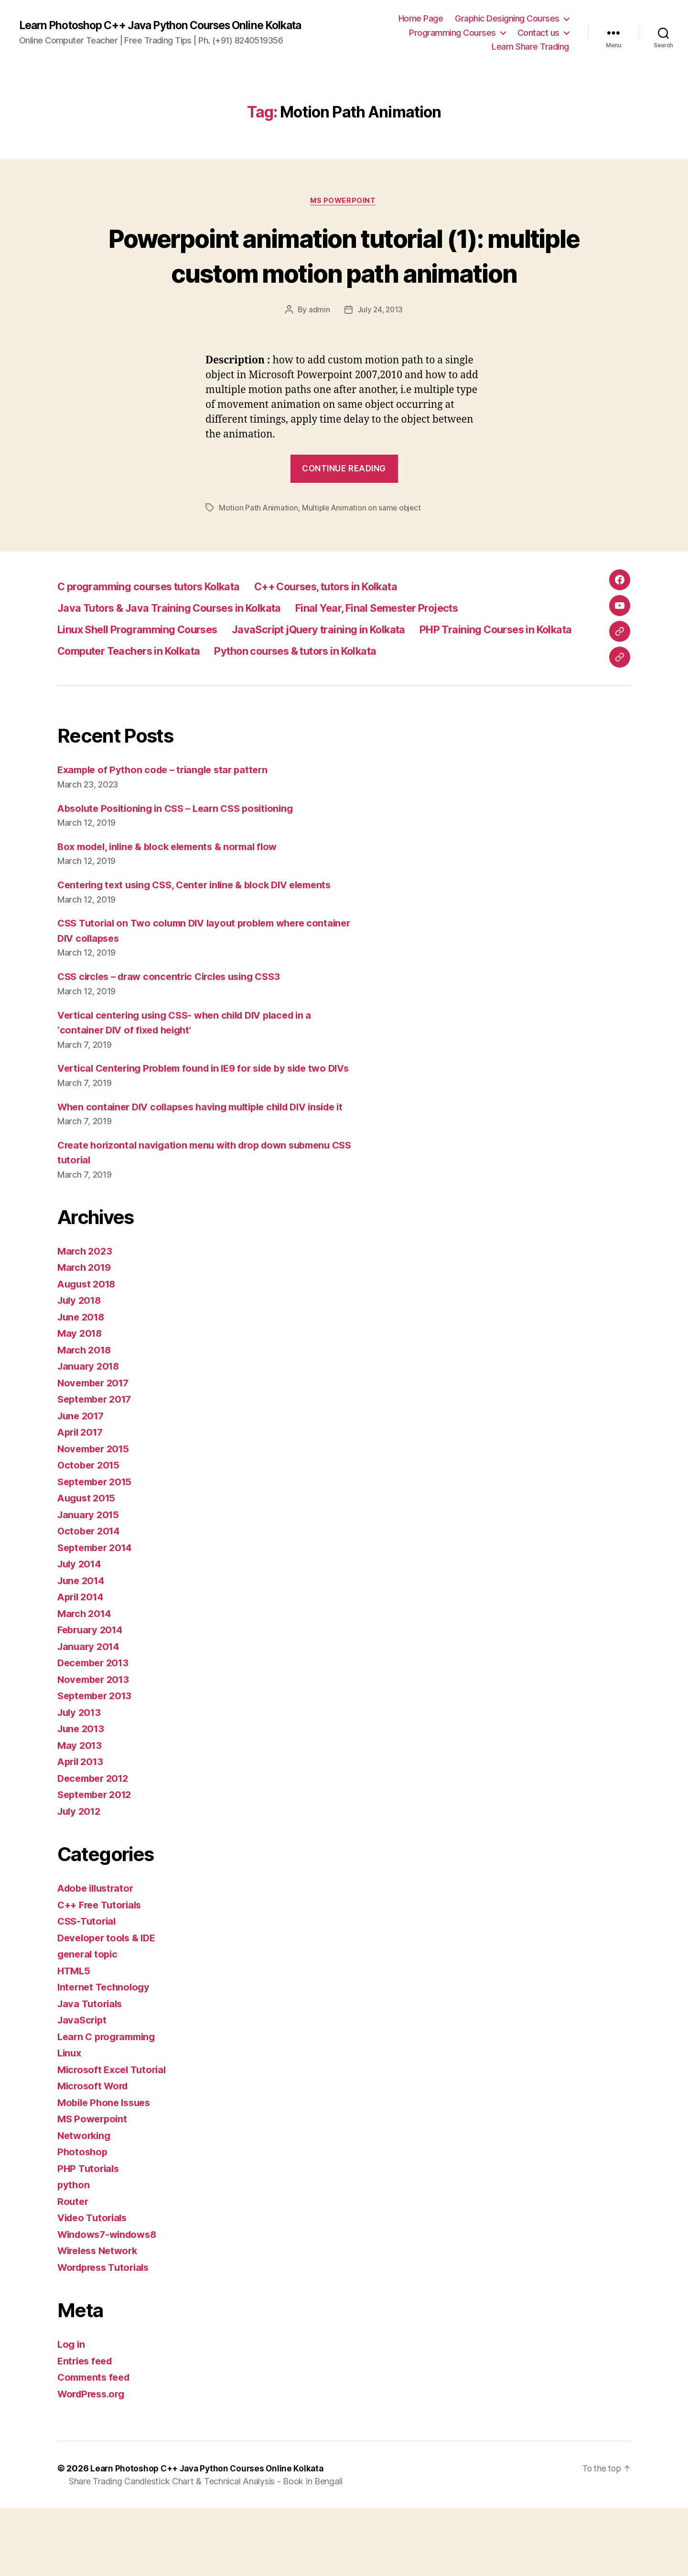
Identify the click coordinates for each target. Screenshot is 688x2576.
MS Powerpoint (344, 201)
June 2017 (82, 1484)
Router (73, 2269)
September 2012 (97, 1862)
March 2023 (85, 1319)
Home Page (420, 18)
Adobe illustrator (98, 1956)
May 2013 (80, 1813)
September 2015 (97, 1549)
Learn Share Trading (530, 47)
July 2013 (80, 1780)
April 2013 (82, 1829)
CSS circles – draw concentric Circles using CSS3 (175, 1014)
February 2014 (92, 1697)
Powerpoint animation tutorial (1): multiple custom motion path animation (344, 273)
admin (318, 346)
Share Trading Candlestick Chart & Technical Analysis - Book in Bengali (206, 2549)
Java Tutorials (91, 2071)
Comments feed (96, 2445)
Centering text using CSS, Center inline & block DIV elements (202, 922)
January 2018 (90, 1434)
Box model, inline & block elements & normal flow (174, 884)
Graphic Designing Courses (507, 18)
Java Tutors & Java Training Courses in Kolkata (181, 633)
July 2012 (80, 1879)
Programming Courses (452, 33)
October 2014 (90, 1599)
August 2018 (88, 1352)
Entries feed (86, 2429)
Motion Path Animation (258, 543)
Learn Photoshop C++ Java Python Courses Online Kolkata (171, 25)
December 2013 (95, 1730)
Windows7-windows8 (110, 2302)
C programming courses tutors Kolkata (160, 612)
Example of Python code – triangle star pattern (167, 807)
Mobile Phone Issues (106, 2170)
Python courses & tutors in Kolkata (149, 698)
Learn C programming (109, 2104)
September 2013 (97, 1763)
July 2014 (81, 1632)
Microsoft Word (94, 2154)
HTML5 (74, 2038)
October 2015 (90, 1533)
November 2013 (95, 1747)
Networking (85, 2203)
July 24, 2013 (380, 346)
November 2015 (95, 1516)
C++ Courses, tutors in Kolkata (360, 612)
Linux (70, 2121)
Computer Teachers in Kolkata (322, 676)
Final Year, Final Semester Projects (411, 633)
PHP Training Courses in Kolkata (142, 676)
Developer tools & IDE (109, 2006)
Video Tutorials (94, 2285)
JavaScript (83, 2088)
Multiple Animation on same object (363, 543)
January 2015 (89, 1582)
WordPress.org (93, 2462)
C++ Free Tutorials (102, 1973)
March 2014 (85, 1681)
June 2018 (82, 1385)
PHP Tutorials (89, 2236)
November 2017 (95, 1451)
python (73, 2252)
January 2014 (90, 1714)
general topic (89, 2022)
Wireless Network (100, 2318)
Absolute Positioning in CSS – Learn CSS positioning (181, 846)
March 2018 (85, 1418)
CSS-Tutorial (88, 1989)
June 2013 (82, 1796)
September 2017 (97, 1467)
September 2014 (97, 1615)
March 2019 (85, 1335)
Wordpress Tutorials (106, 2335)
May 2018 (80, 1401)
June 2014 (82, 1648)
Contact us (538, 33)
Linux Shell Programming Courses (146, 655)
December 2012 (95, 1846)
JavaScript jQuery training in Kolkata (345, 655)
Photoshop (83, 2219)
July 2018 (81, 1368)
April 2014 (82, 1665)
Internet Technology (105, 2055)
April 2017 (82, 1500)
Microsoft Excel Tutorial (114, 2137)
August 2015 (88, 1566)
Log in (71, 2412)
